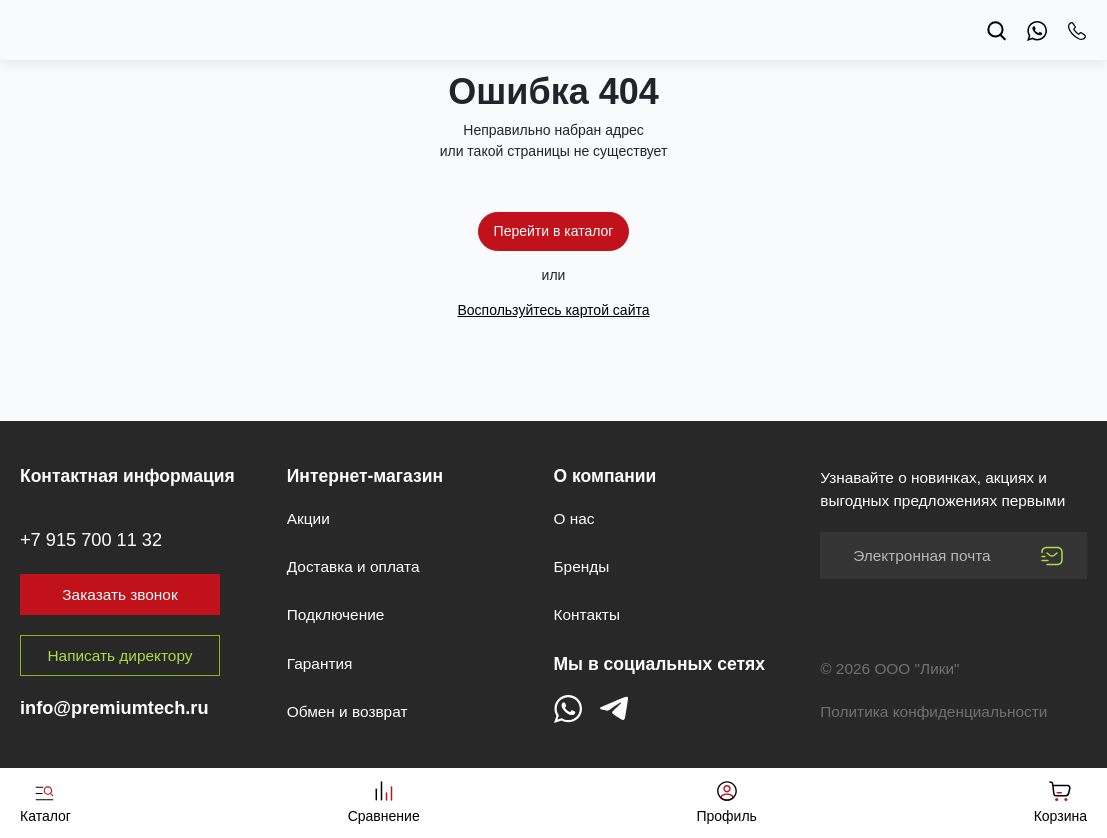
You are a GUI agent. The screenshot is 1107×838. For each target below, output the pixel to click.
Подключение (336, 614)
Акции (308, 518)
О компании (605, 476)
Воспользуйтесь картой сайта (553, 310)
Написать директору (120, 655)
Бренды (582, 566)
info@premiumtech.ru (114, 708)
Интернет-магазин (365, 476)
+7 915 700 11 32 (91, 540)
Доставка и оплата (353, 566)
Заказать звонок (119, 594)
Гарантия (320, 663)
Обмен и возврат (347, 711)
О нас (574, 518)
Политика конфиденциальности (933, 711)
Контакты (587, 614)
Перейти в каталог (554, 231)
